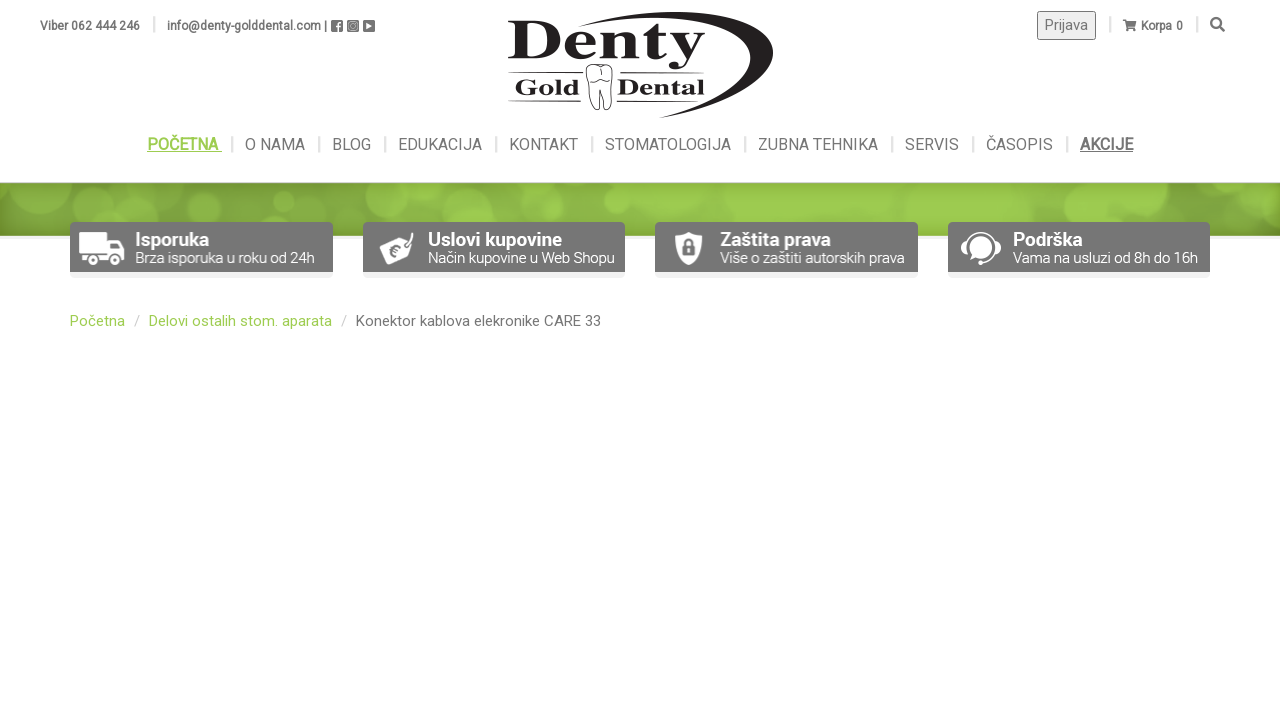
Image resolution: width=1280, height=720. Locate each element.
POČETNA (184, 144)
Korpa (1156, 26)
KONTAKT (545, 144)
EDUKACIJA (442, 144)
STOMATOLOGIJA (668, 144)
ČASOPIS (1021, 144)
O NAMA (277, 144)
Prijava (1066, 25)
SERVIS (934, 144)
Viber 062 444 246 (90, 26)
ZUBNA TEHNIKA (818, 144)
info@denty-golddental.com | (247, 26)
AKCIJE (1106, 144)
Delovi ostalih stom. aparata (240, 321)
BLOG (353, 144)
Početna (97, 321)
